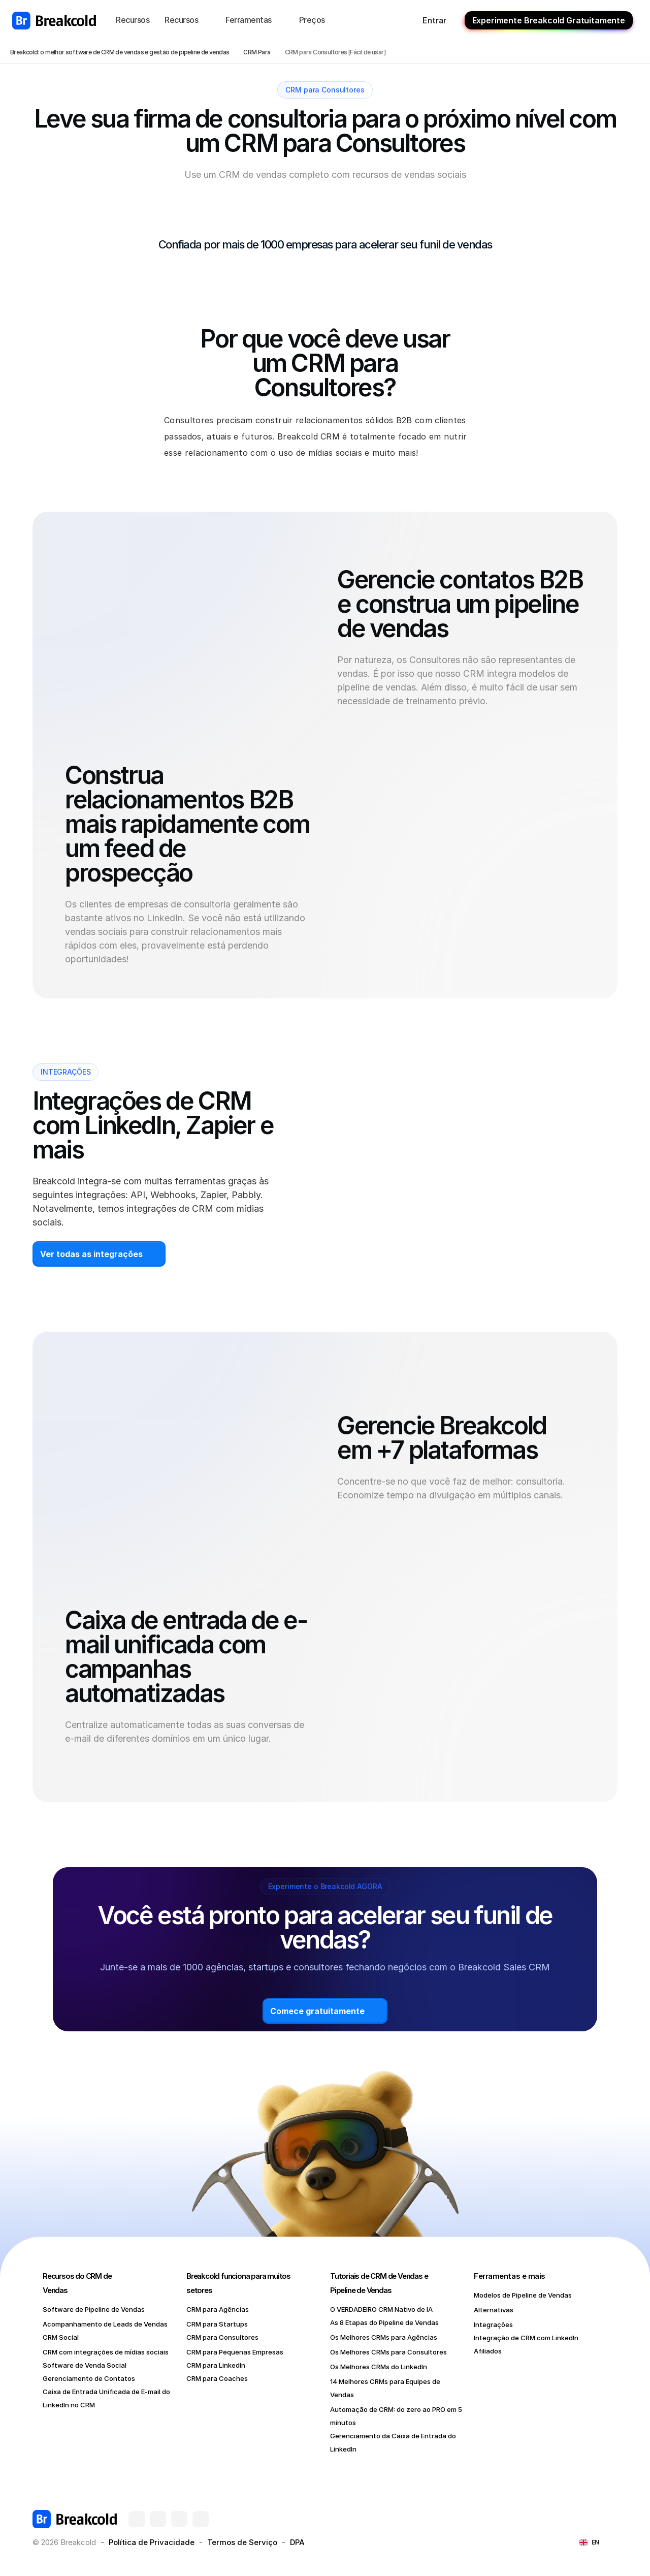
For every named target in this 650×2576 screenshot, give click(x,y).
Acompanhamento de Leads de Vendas (105, 2324)
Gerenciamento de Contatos (89, 2378)
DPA (297, 2542)
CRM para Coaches (217, 2378)
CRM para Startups (217, 2324)
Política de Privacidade (151, 2542)
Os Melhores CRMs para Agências (383, 2337)
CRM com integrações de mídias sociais (106, 2352)
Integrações (493, 2324)
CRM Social (61, 2337)
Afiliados (488, 2351)
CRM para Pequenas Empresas (234, 2352)
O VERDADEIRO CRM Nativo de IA (381, 2309)
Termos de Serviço (242, 2542)
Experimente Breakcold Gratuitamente (548, 20)
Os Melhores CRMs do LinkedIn (378, 2367)
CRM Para (256, 52)
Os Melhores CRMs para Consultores (388, 2352)
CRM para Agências (217, 2309)
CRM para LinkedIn (215, 2365)
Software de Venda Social (84, 2365)
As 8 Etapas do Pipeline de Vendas (384, 2322)
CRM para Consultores (222, 2337)
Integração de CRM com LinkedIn (526, 2338)
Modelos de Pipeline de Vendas (523, 2295)
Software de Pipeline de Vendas (94, 2309)
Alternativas (493, 2310)
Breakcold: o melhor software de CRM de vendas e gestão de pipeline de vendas (119, 52)
